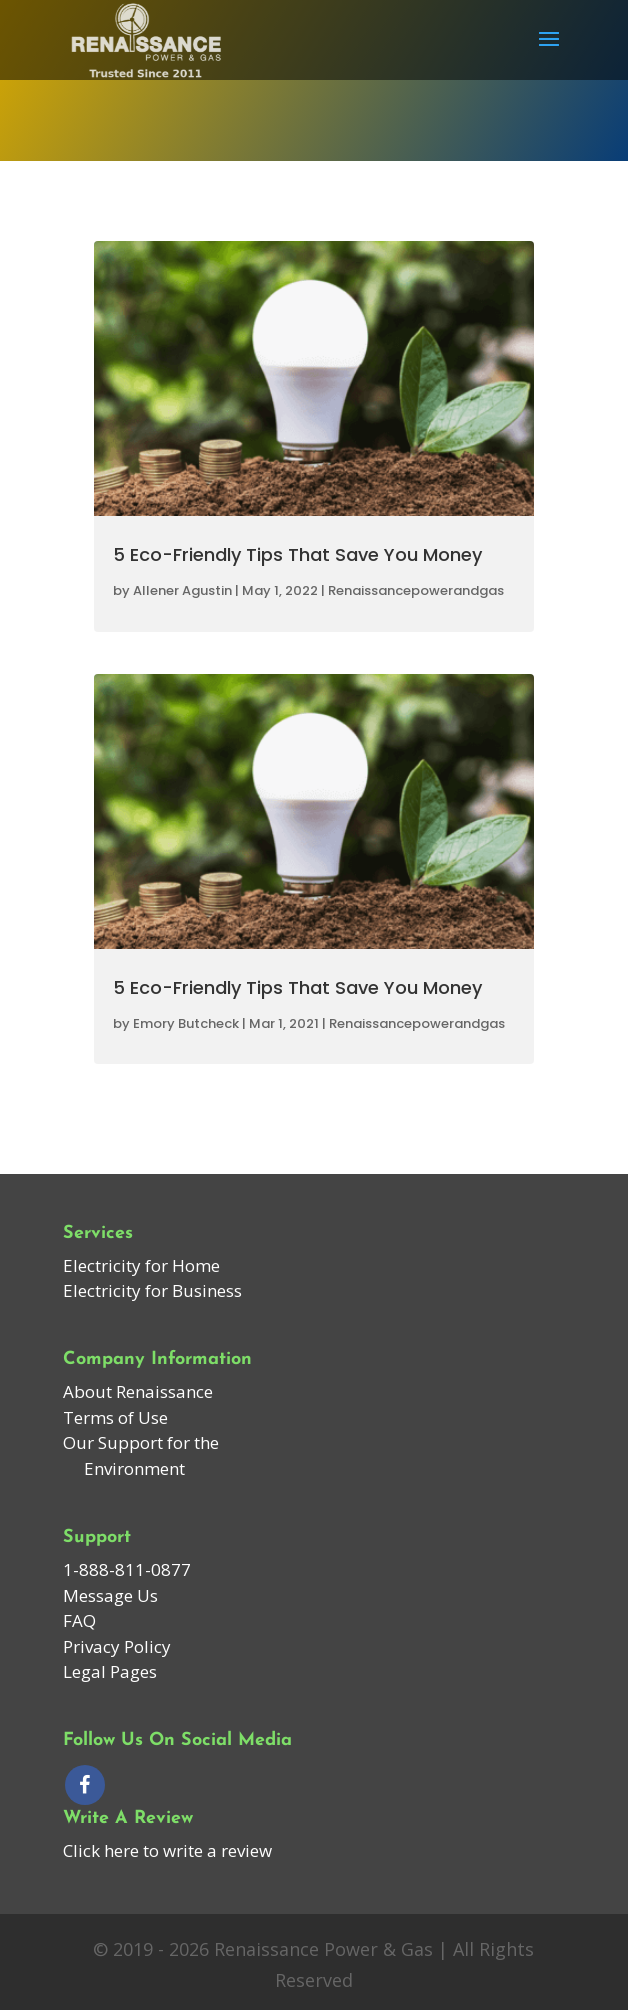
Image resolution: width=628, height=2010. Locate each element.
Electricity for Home (141, 1265)
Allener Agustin (182, 590)
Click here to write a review (167, 1850)
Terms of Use (115, 1417)
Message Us (110, 1595)
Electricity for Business (152, 1290)
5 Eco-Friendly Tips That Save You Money (297, 554)
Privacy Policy (117, 1646)
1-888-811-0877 (127, 1569)
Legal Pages (110, 1671)
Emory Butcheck (186, 1023)
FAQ (79, 1620)
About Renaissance (138, 1391)
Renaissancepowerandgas (416, 590)
